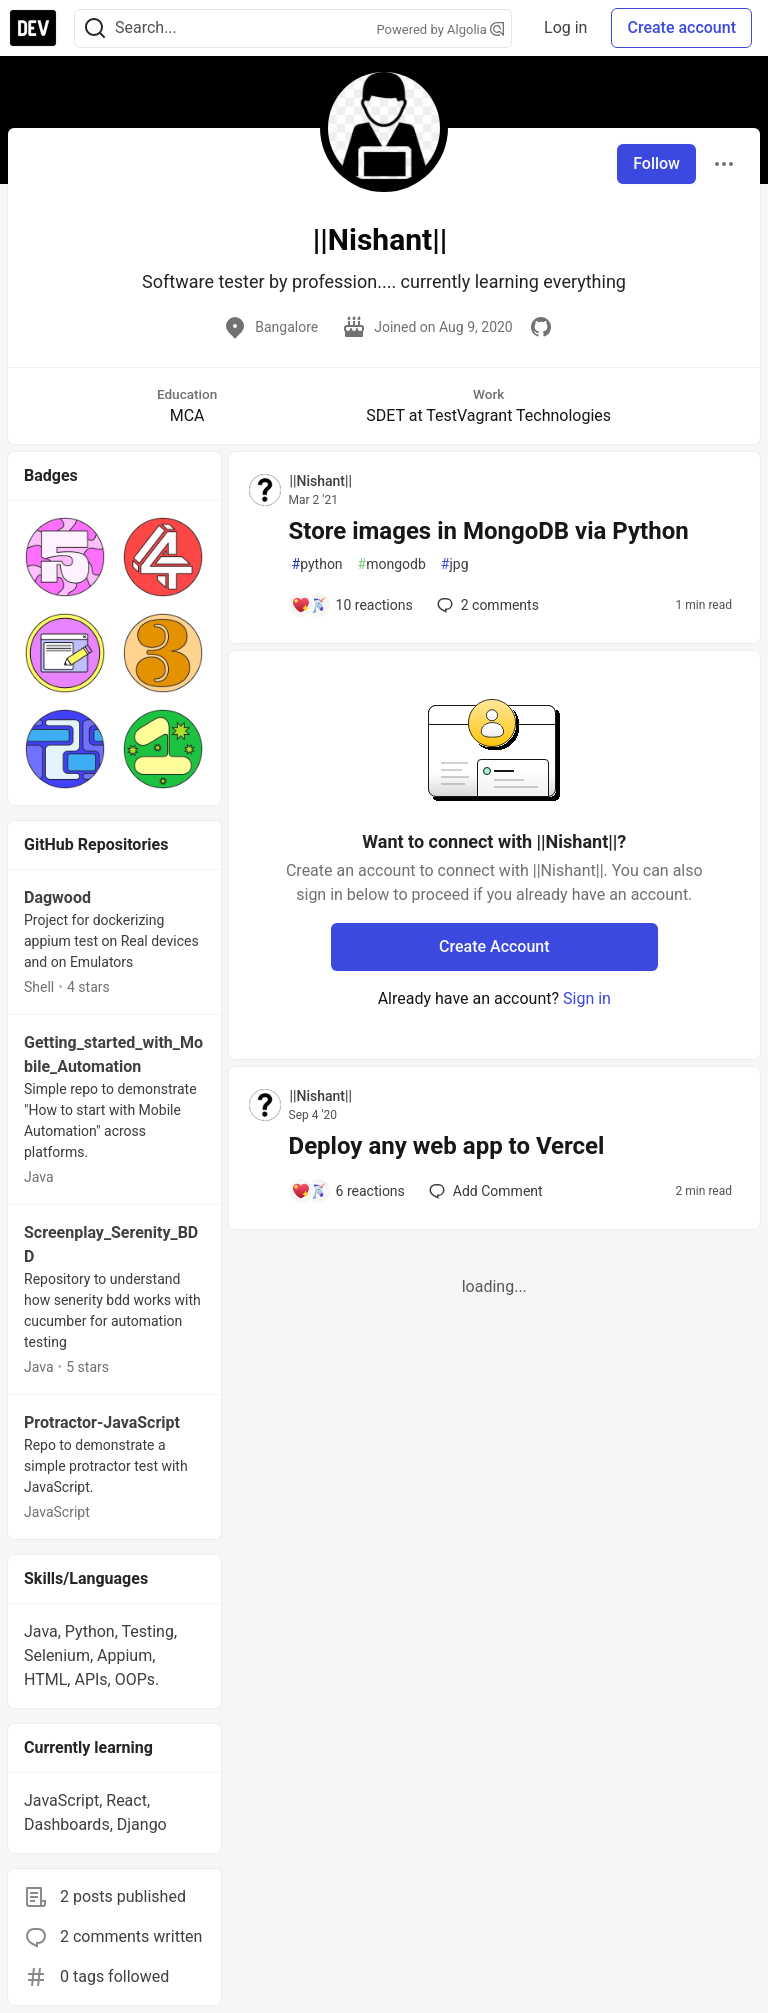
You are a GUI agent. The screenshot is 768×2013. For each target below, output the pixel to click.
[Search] (95, 28)
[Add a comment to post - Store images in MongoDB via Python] (352, 605)
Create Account (494, 946)
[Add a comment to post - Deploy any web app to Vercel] (348, 1191)
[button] (65, 557)
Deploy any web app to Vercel (447, 1146)
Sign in (587, 998)
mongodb (392, 564)
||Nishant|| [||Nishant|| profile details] (321, 481)
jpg (455, 564)
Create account (681, 27)
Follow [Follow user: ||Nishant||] (656, 163)
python (317, 564)
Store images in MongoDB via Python (489, 531)
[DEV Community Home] (33, 28)
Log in (565, 27)
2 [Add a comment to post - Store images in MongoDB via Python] (486, 605)
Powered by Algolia (441, 29)
